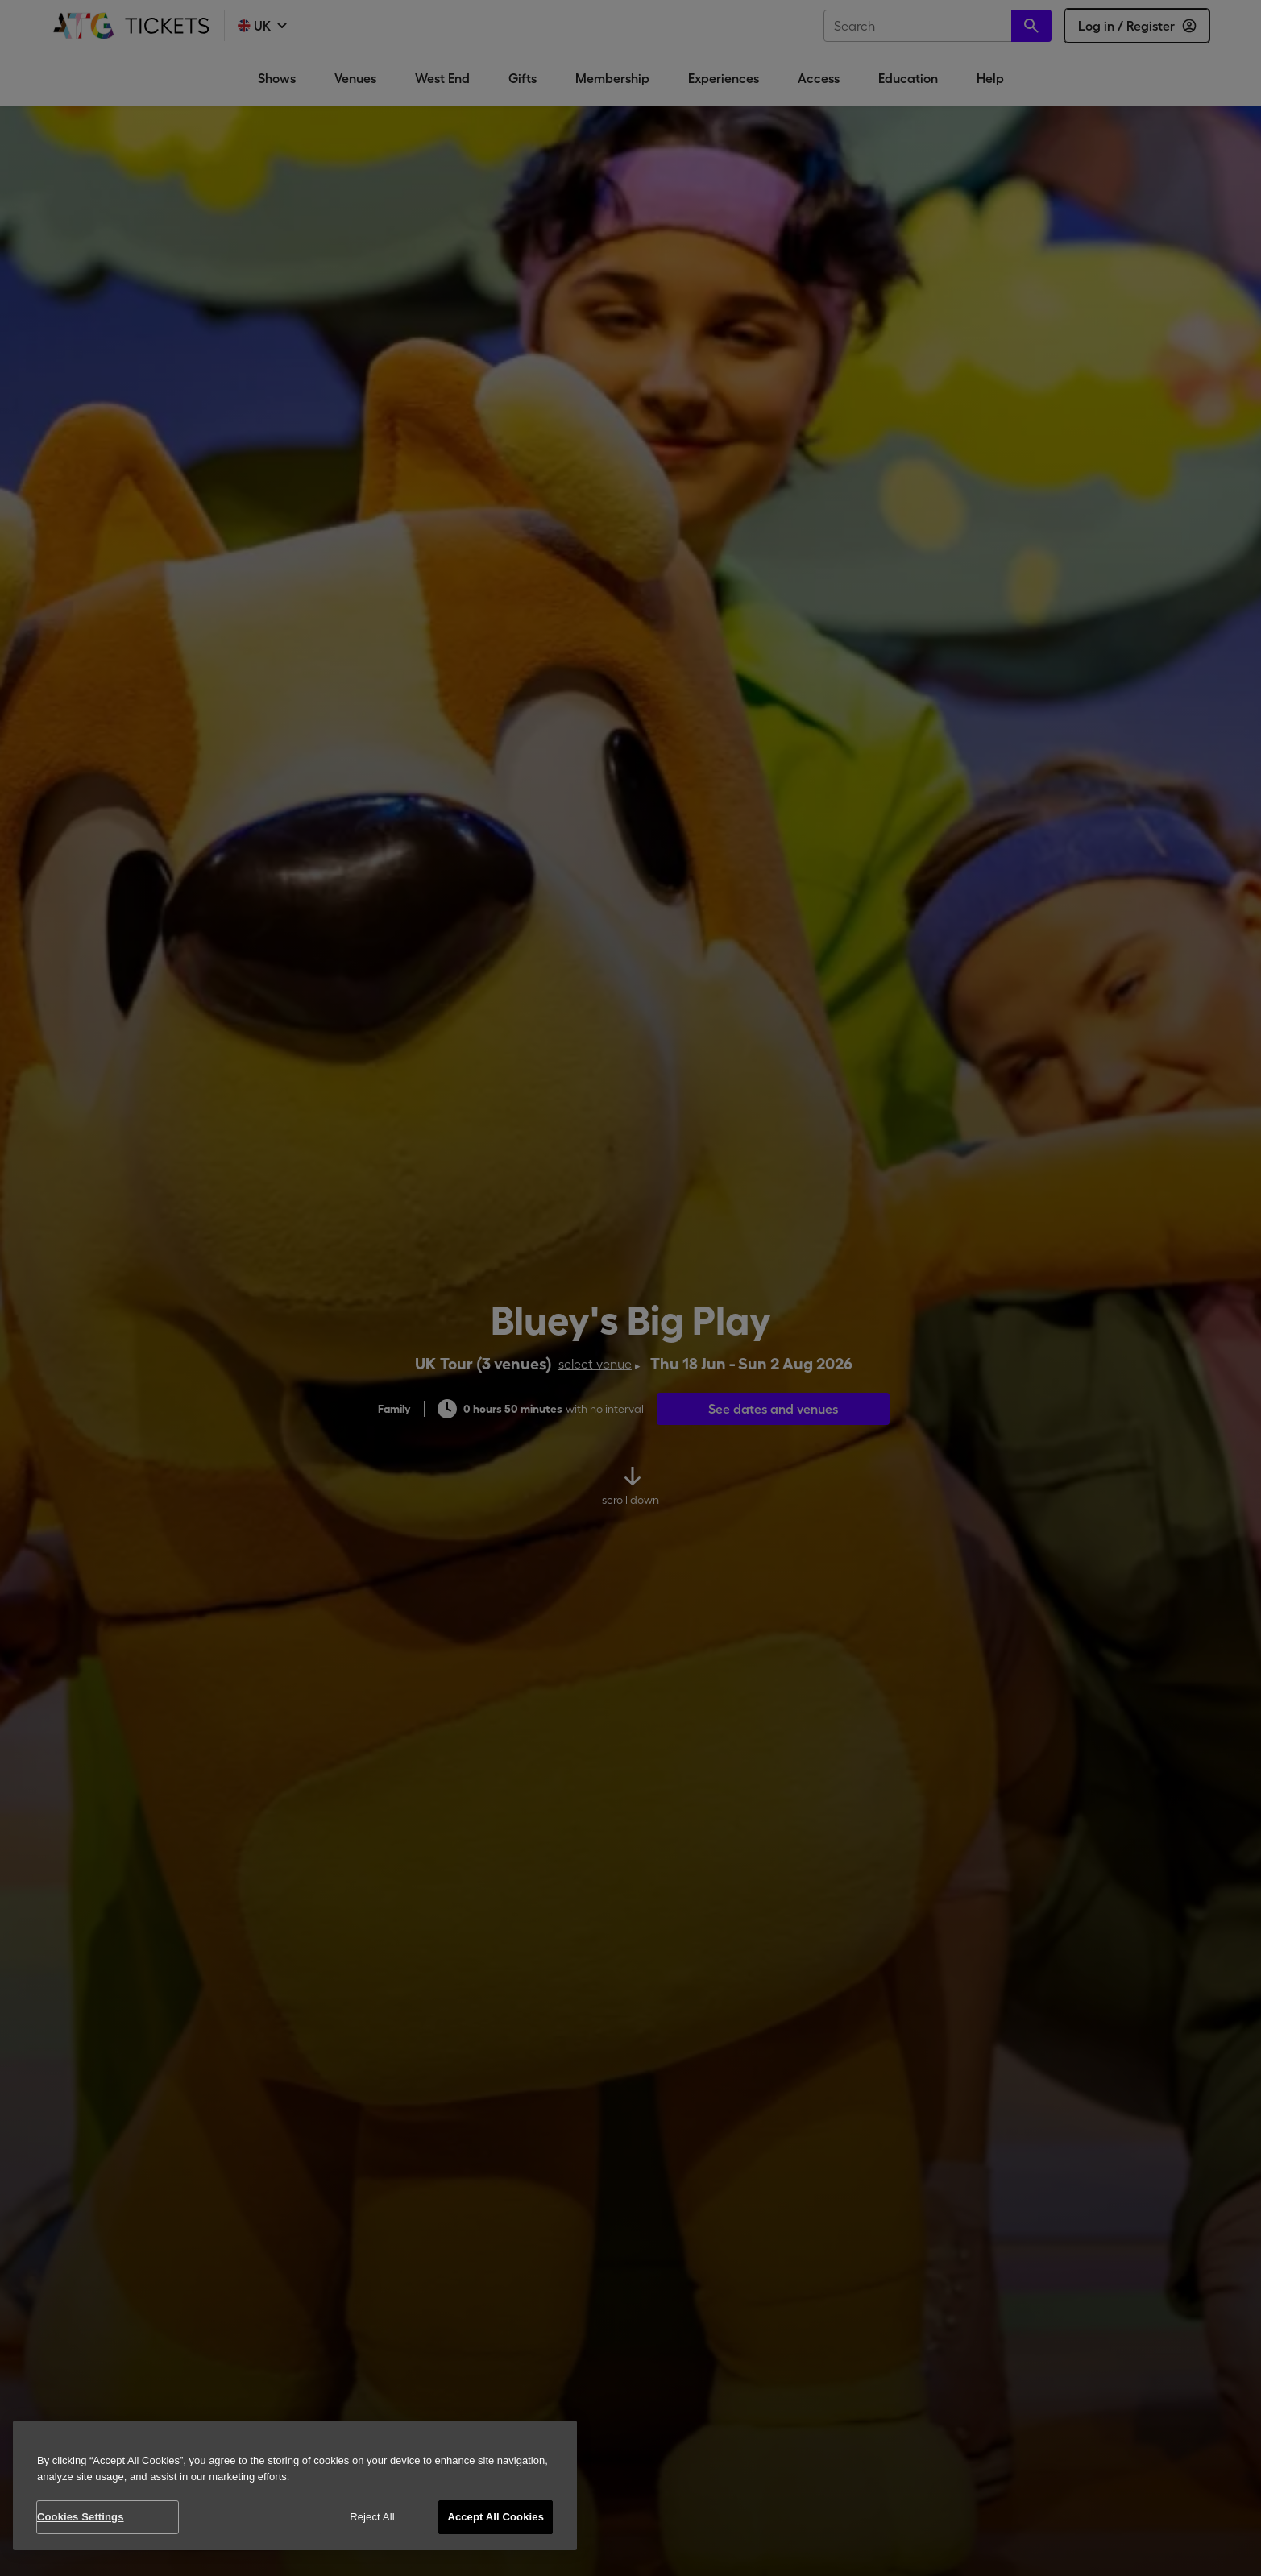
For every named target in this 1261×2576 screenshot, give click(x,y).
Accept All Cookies (495, 2517)
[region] (295, 2485)
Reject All (372, 2517)
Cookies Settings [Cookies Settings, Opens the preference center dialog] (80, 2517)
